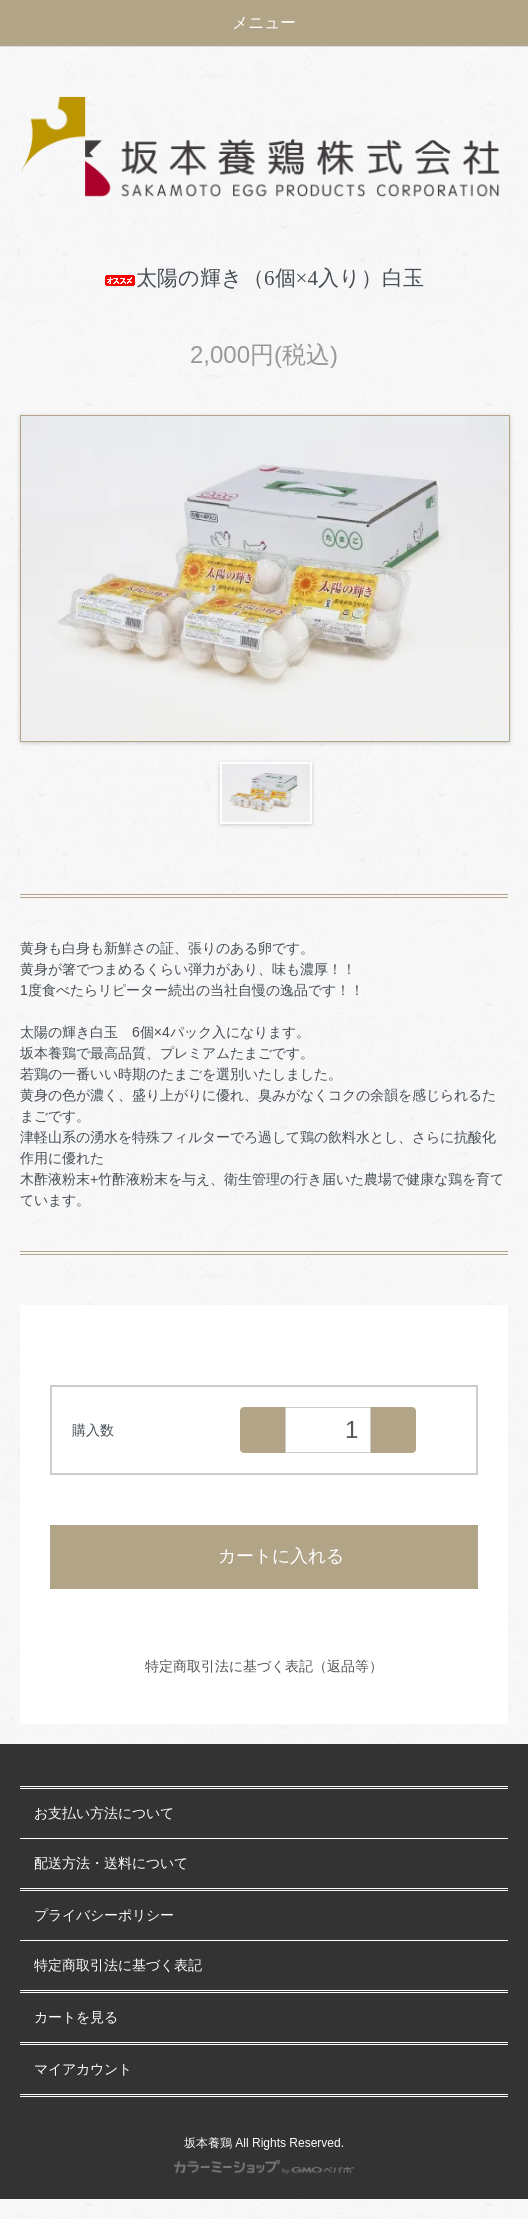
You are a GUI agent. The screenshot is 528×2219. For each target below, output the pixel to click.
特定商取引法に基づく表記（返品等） (264, 1666)
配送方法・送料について (111, 1863)
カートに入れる (264, 1556)
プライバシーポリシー (104, 1915)
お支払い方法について (104, 1813)
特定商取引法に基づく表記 (118, 1965)
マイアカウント (83, 2069)
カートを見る (76, 2017)
